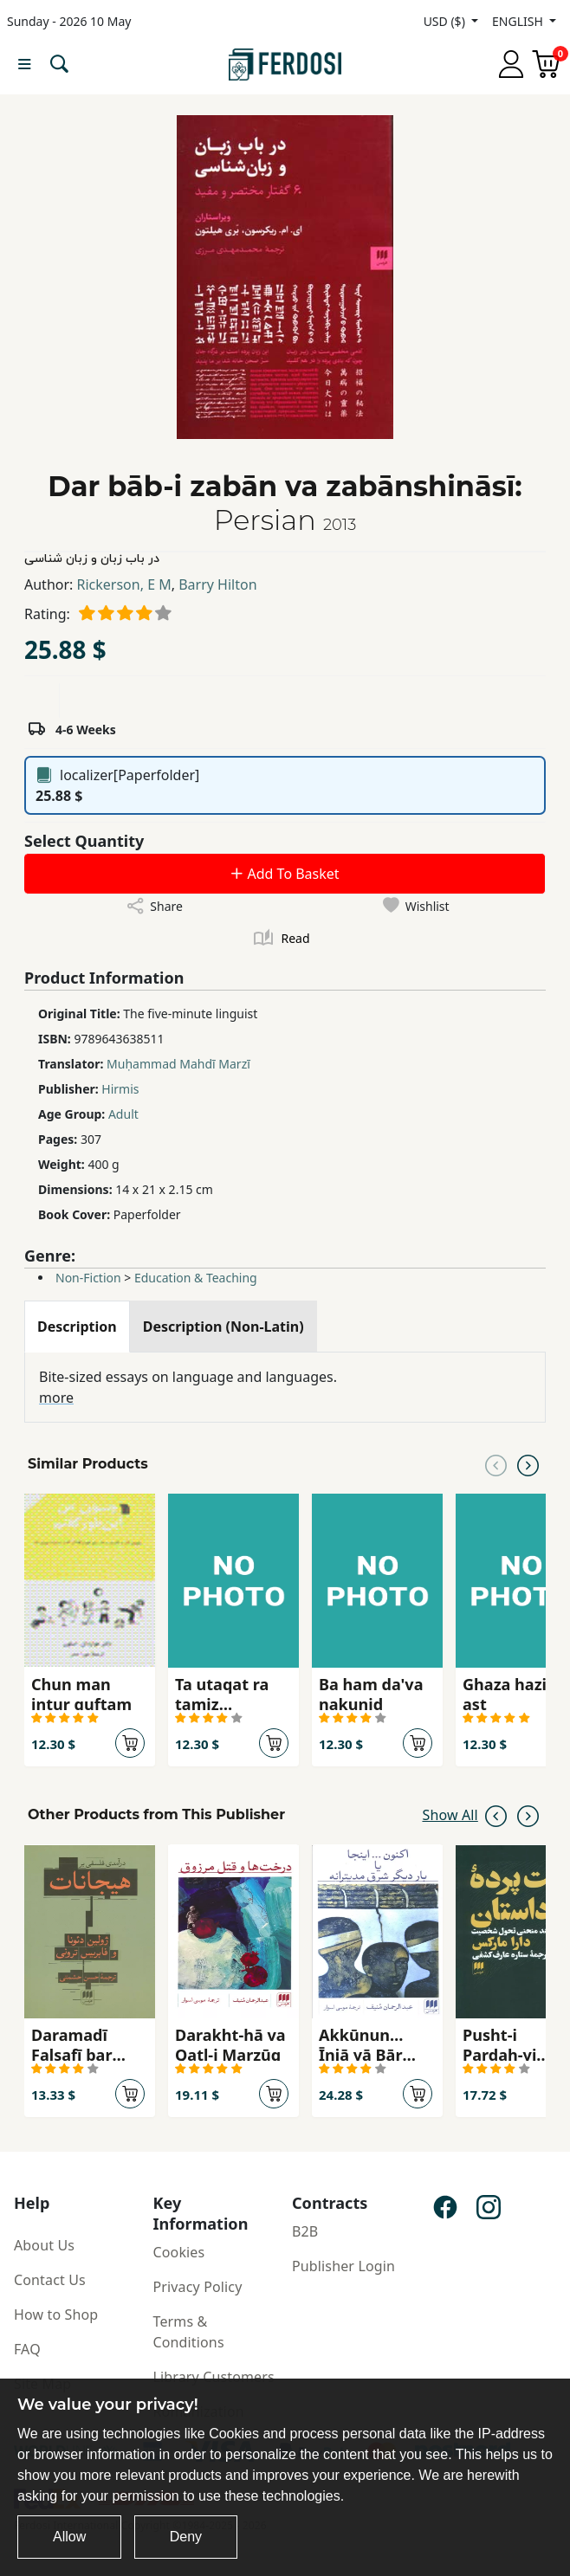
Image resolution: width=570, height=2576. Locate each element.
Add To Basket (284, 873)
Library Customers (214, 2376)
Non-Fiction (88, 1277)
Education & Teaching (195, 1277)
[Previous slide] (496, 1464)
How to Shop (56, 2314)
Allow (69, 2536)
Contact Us (50, 2279)
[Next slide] (528, 1464)
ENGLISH (519, 21)
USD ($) (446, 21)
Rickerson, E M (124, 584)
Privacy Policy (198, 2286)
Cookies (179, 2252)
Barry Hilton (217, 584)
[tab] (77, 1327)
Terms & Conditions (188, 2332)
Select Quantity (84, 840)
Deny (186, 2536)
